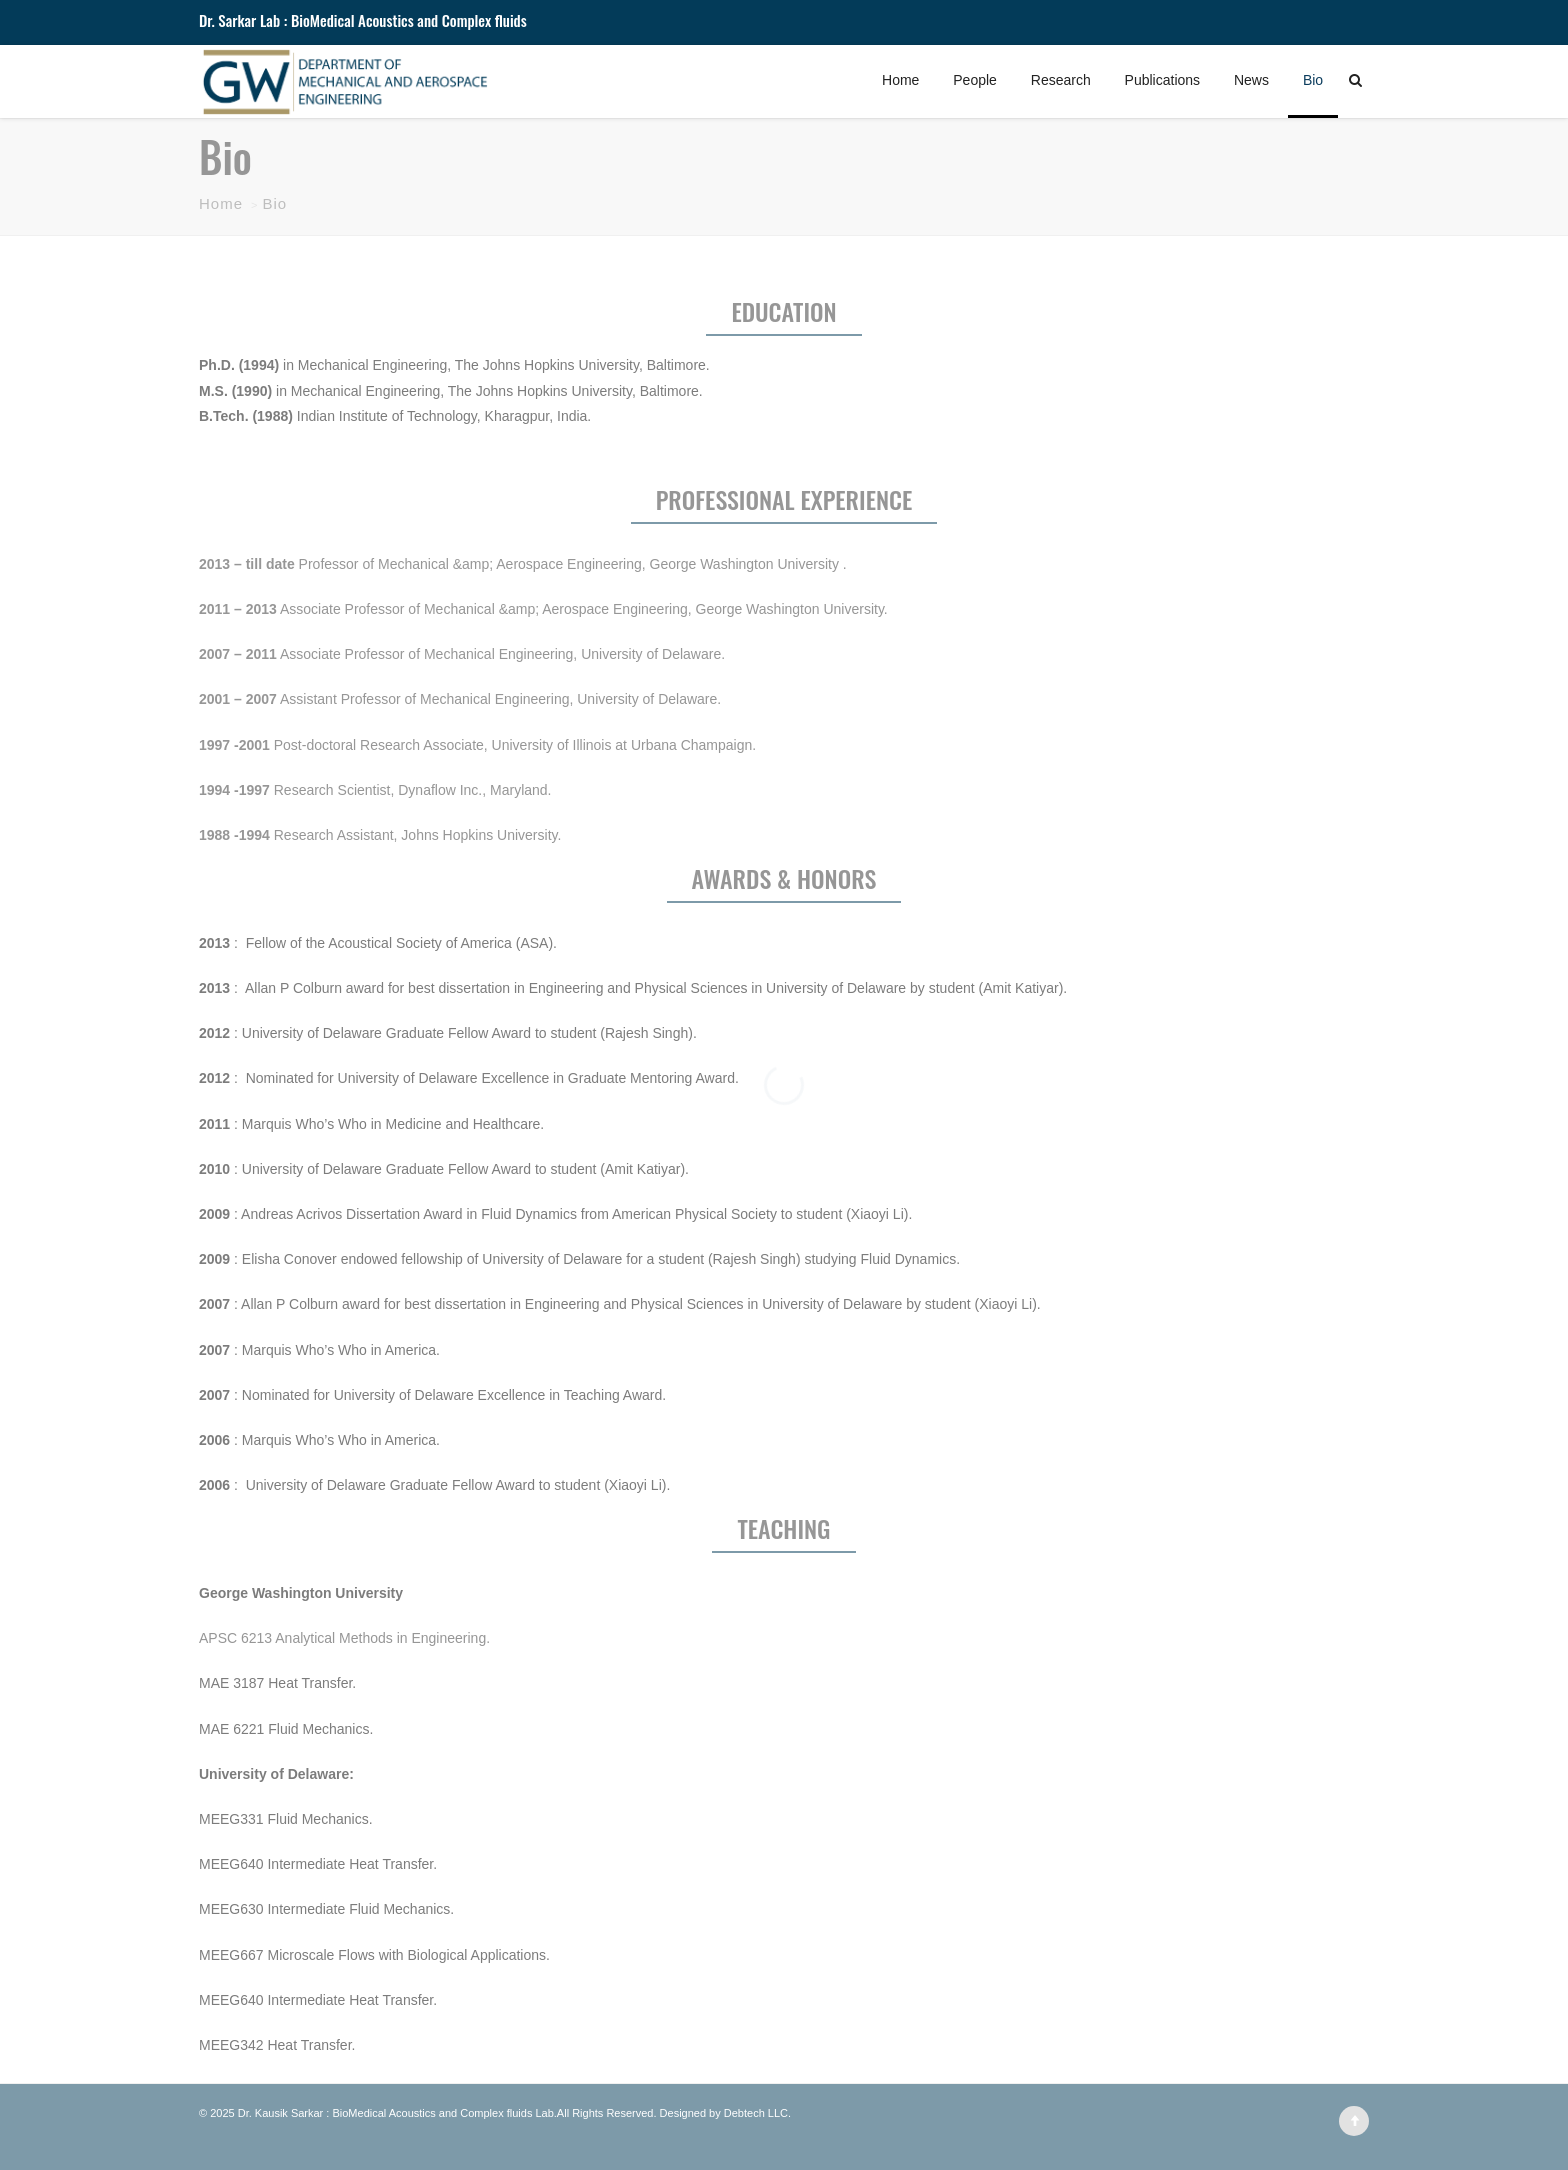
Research (1061, 80)
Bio (1313, 80)
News (1251, 80)
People (975, 80)
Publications (1163, 80)
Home (900, 80)
